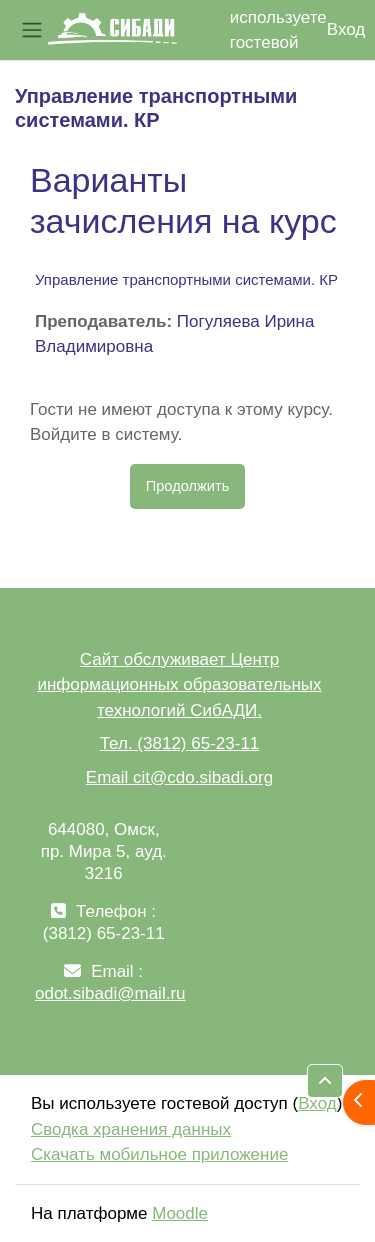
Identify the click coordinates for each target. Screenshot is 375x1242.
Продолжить (188, 486)
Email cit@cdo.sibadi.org (179, 777)
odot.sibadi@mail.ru (110, 993)
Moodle (180, 1213)
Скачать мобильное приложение (159, 1154)
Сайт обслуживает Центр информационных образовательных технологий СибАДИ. (179, 685)
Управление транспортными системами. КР (186, 279)
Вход (346, 29)
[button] (325, 1081)
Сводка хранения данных (131, 1129)
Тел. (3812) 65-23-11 (180, 743)
